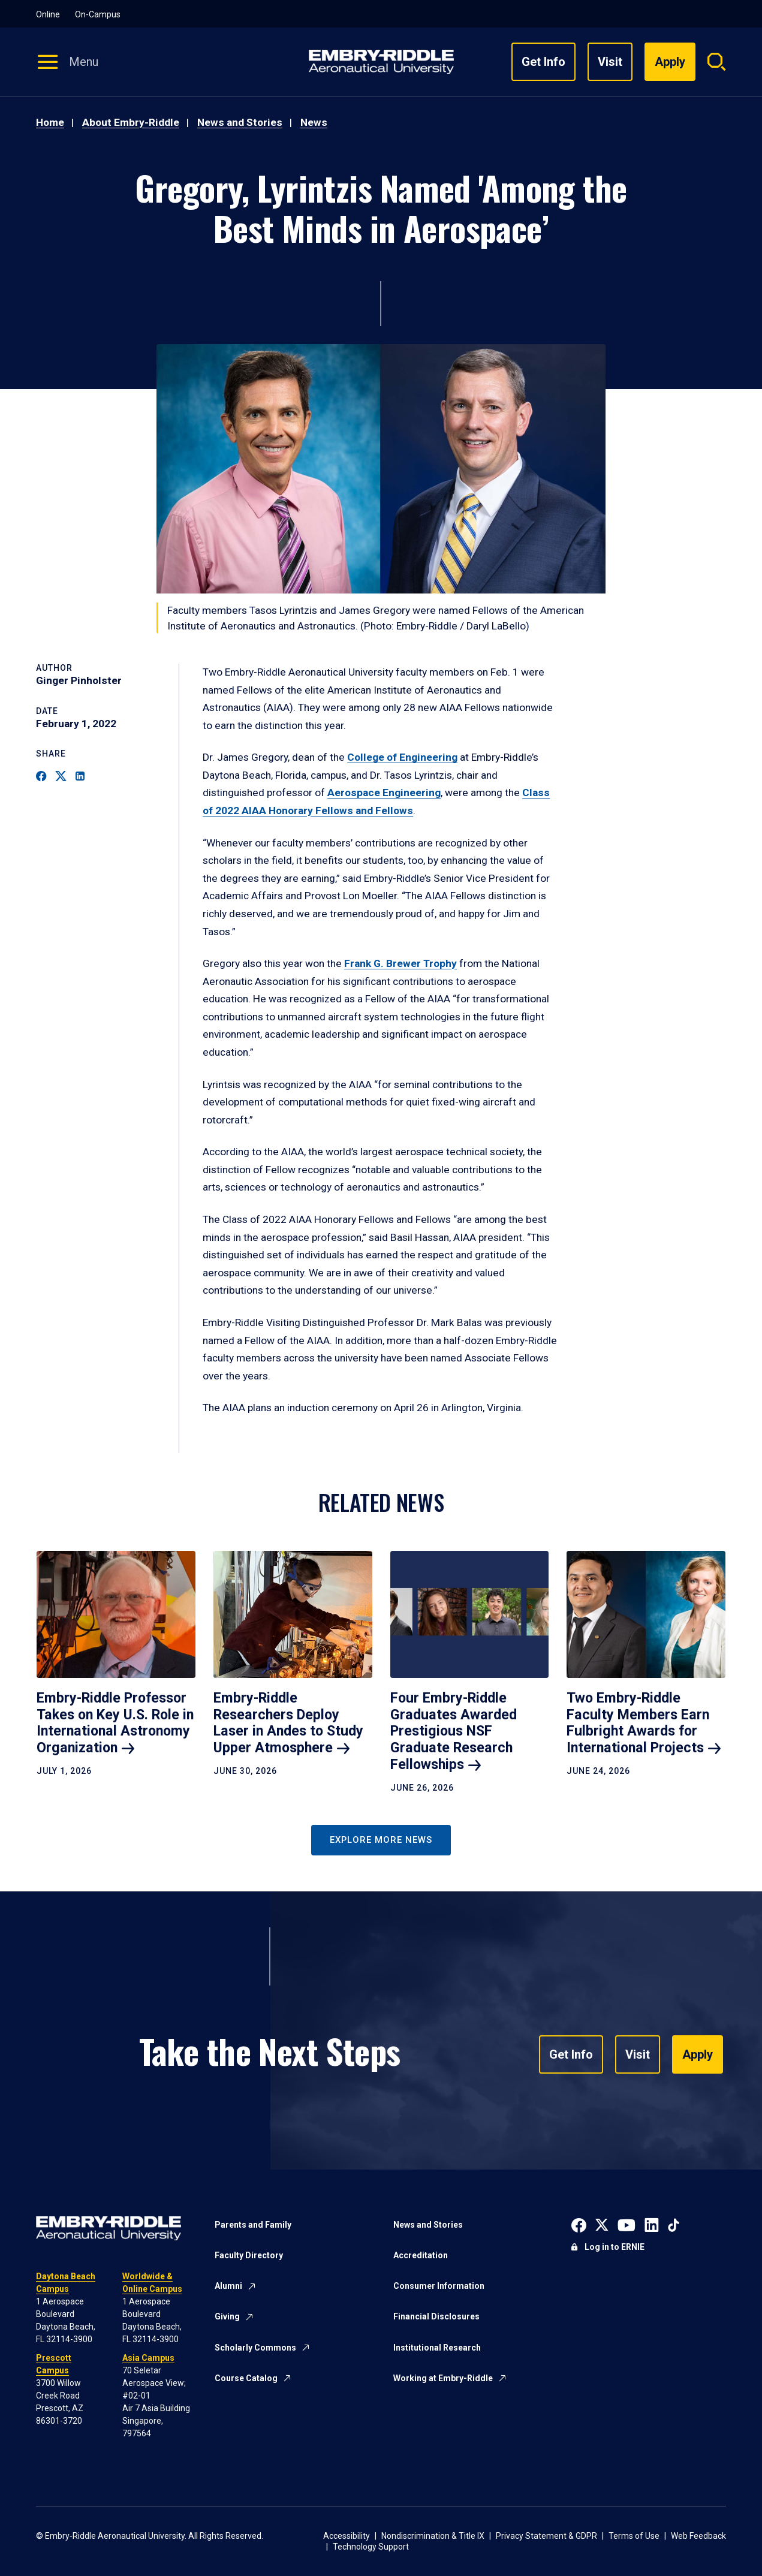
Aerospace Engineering (384, 793)
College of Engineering (402, 757)
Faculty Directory (249, 2255)
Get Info (543, 62)
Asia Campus (148, 2358)
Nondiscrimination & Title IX (432, 2536)
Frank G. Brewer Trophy (400, 963)
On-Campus (98, 14)
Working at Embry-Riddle (443, 2378)
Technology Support (371, 2546)
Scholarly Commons (255, 2347)
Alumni (228, 2286)
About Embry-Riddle (130, 122)
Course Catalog (246, 2378)
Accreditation (420, 2255)
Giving (227, 2316)
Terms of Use (634, 2536)
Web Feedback (698, 2536)
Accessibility (346, 2536)
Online (48, 14)
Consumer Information (438, 2286)
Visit (610, 62)
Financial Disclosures (436, 2316)
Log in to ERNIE (614, 2247)
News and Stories (239, 122)
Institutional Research (437, 2347)
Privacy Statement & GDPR (546, 2536)
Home (50, 122)
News (313, 122)
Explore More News (381, 1839)
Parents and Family (253, 2224)
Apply (697, 2054)
